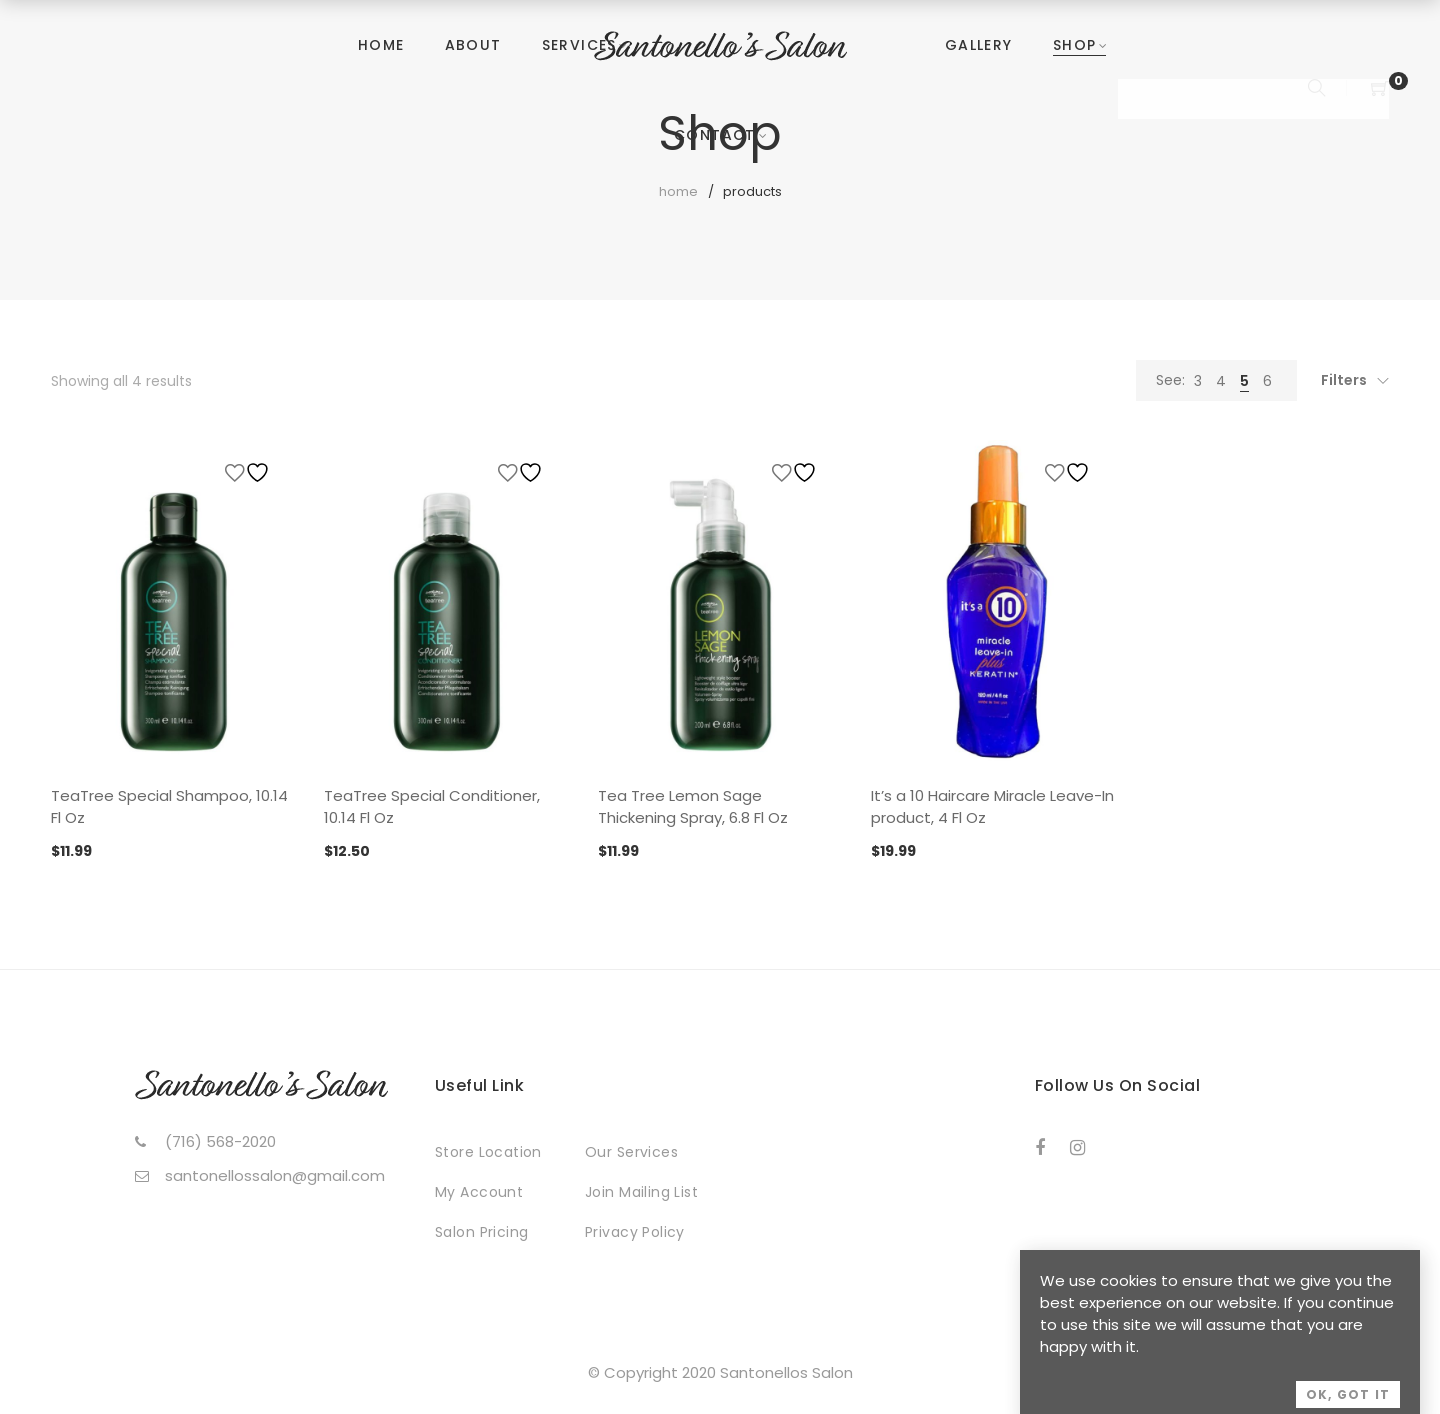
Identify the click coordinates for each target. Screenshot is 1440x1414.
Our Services (631, 1152)
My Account (479, 1192)
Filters (1344, 380)
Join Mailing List (641, 1192)
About (473, 45)
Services (579, 45)
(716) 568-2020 (220, 1141)
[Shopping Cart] (1380, 89)
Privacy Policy (635, 1232)
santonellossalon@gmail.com (275, 1175)
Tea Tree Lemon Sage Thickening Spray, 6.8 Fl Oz (693, 807)
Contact (715, 135)
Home (381, 45)
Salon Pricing (481, 1232)
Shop (1075, 45)
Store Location (488, 1152)
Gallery (979, 45)
